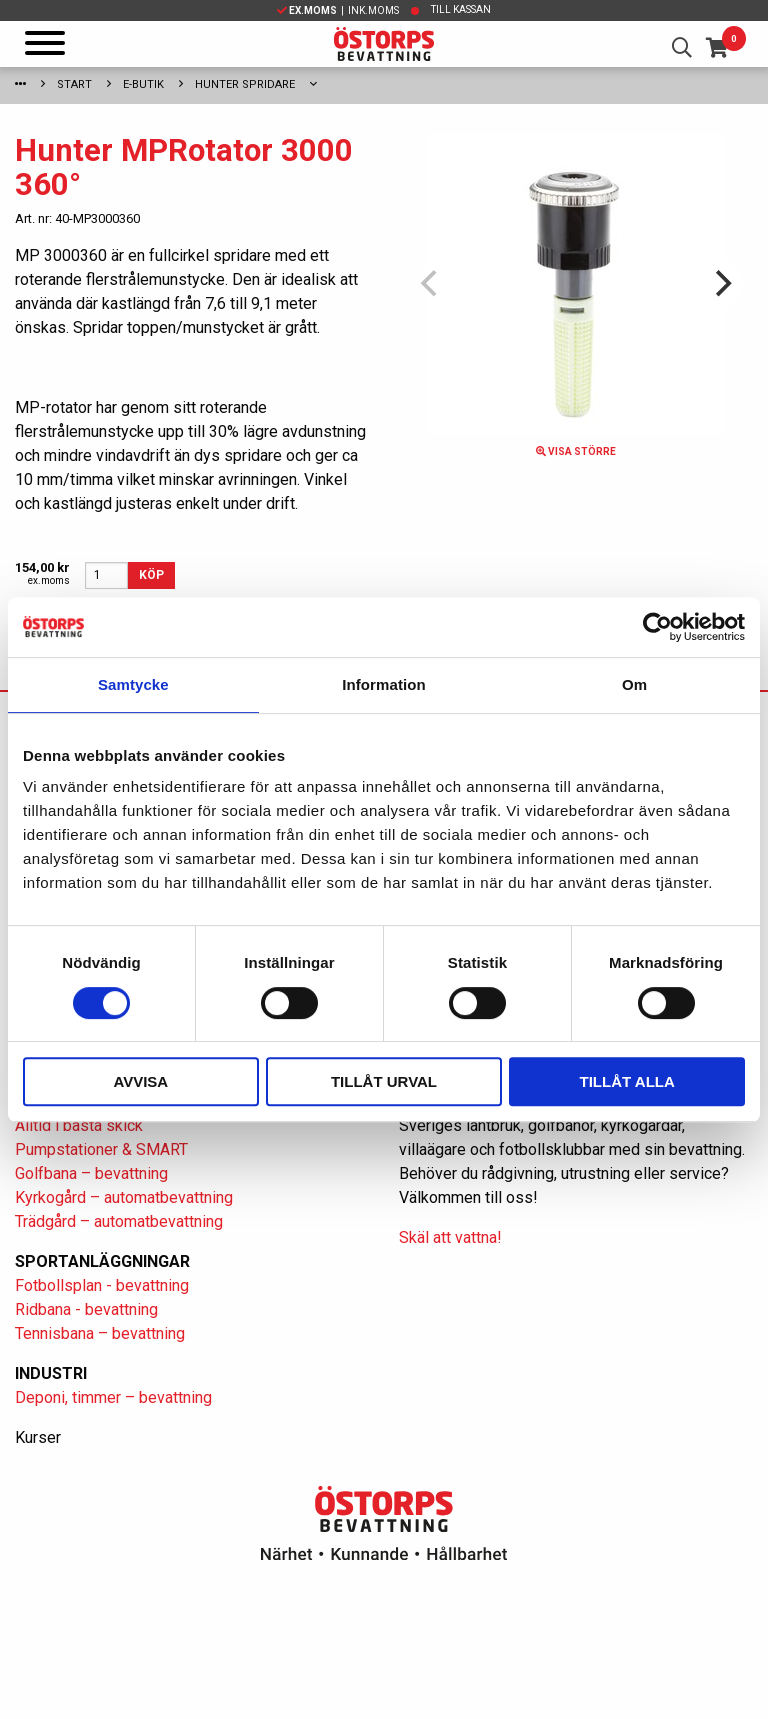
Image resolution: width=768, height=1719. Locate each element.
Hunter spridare (245, 84)
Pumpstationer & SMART (101, 1149)
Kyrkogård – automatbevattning (124, 1197)
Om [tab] (634, 684)
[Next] (721, 284)
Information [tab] (384, 684)
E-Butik (143, 84)
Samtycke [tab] (133, 684)
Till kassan (461, 9)
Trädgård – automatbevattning (119, 1221)
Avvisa (140, 1081)
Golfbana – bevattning (91, 1173)
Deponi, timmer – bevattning (113, 1397)
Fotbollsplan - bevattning (102, 1285)
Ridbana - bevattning (86, 1309)
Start (74, 84)
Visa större (576, 451)
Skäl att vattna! (450, 1237)
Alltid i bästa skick (79, 1125)
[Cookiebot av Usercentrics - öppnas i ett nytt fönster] (657, 627)
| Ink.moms (338, 10)
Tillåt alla (627, 1081)
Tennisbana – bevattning (100, 1333)
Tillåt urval (384, 1081)
